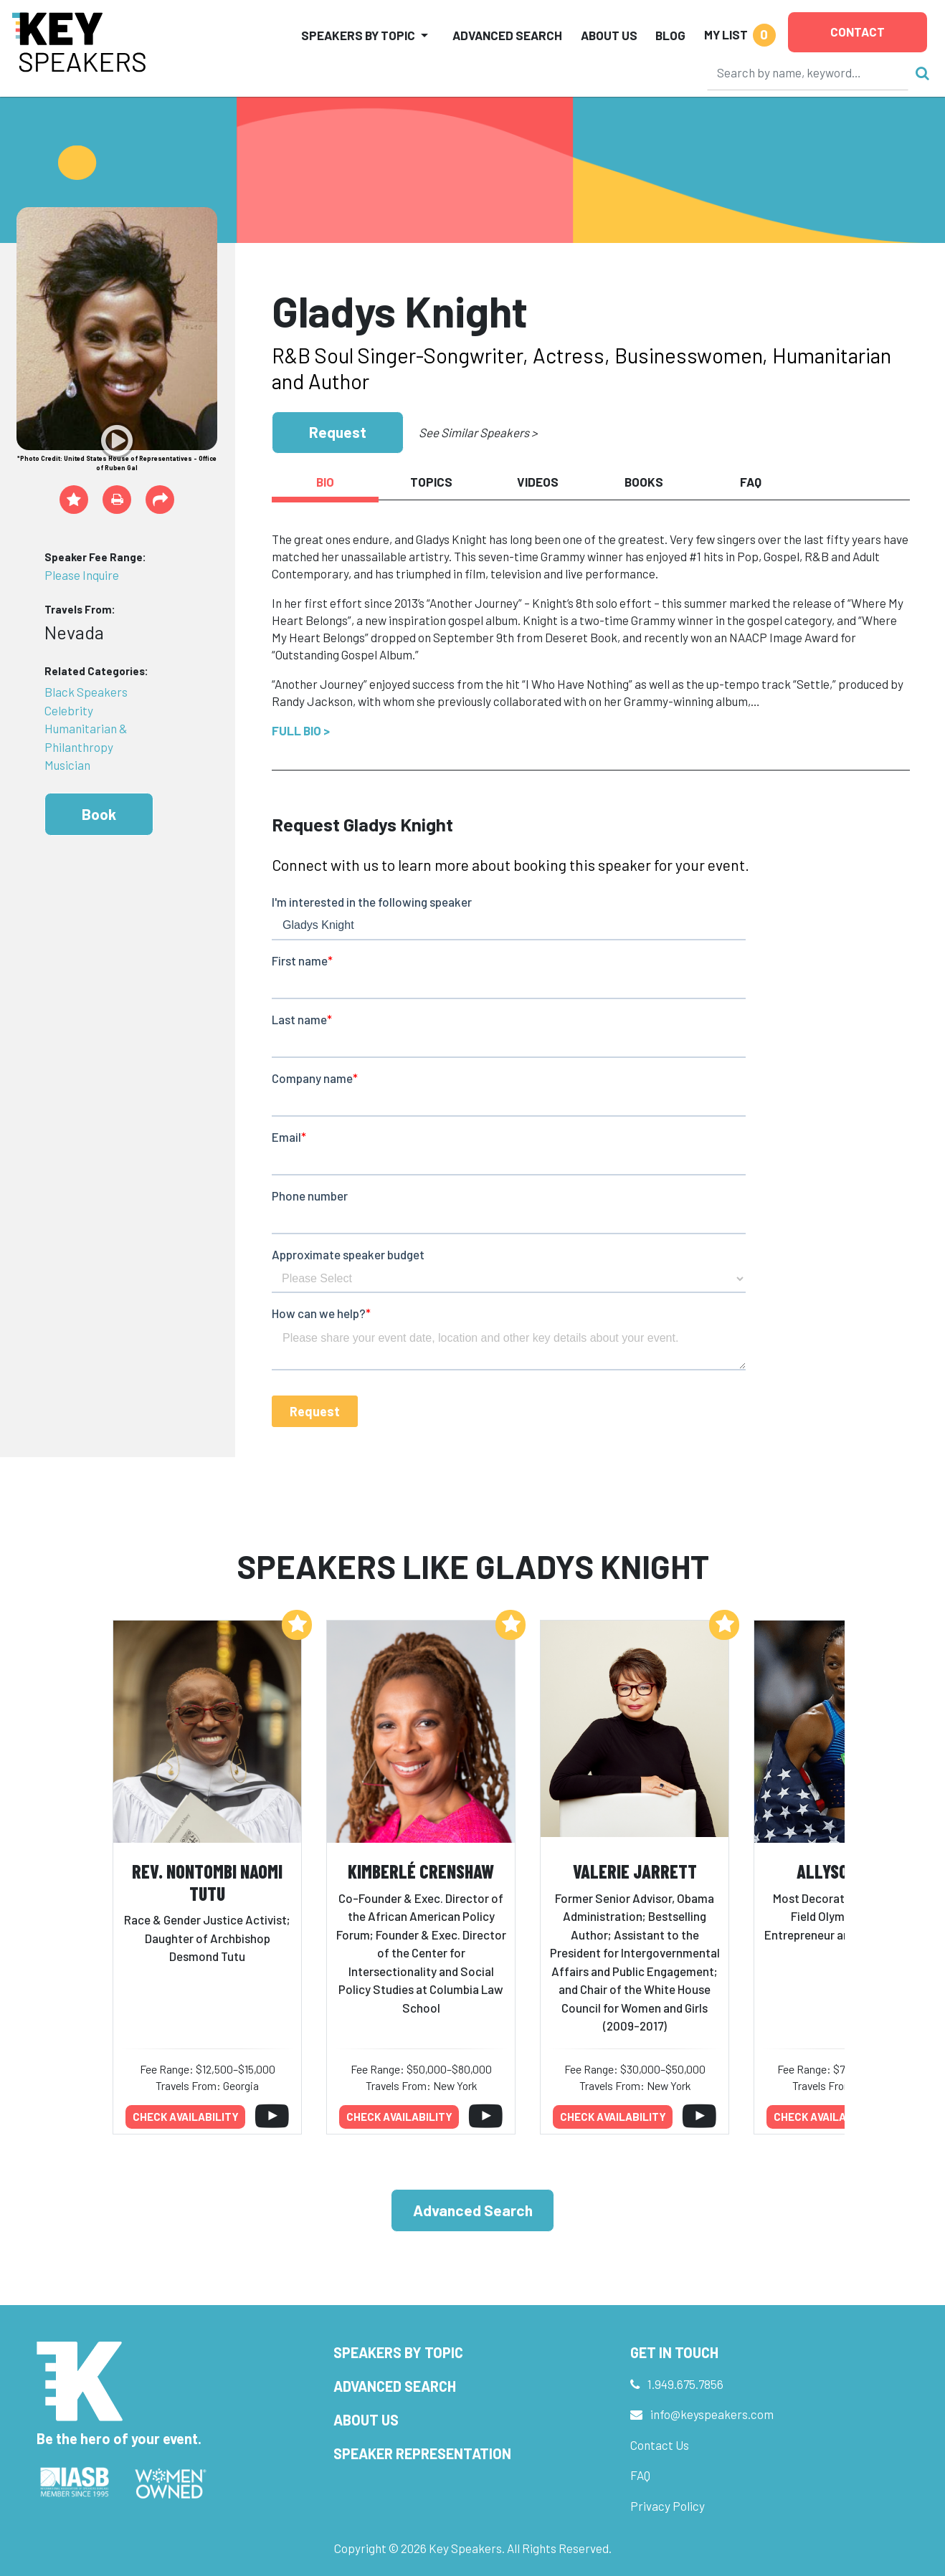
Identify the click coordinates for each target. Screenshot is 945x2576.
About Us (609, 35)
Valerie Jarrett (635, 1871)
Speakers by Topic (398, 2352)
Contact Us (659, 2445)
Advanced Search (507, 35)
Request (337, 432)
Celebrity (68, 710)
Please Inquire (81, 575)
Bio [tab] (325, 481)
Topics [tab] (431, 481)
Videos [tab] (538, 481)
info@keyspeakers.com (712, 2414)
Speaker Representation (422, 2453)
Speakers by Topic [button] (358, 35)
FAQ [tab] (750, 481)
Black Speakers (86, 691)
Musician (67, 765)
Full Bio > (301, 730)
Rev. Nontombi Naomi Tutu (207, 1882)
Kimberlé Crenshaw (421, 1871)
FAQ (640, 2475)
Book (99, 814)
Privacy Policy (667, 2506)
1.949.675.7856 (685, 2384)
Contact (857, 31)
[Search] (808, 72)
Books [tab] (644, 481)
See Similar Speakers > (478, 432)
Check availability (186, 2116)
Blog (670, 35)
